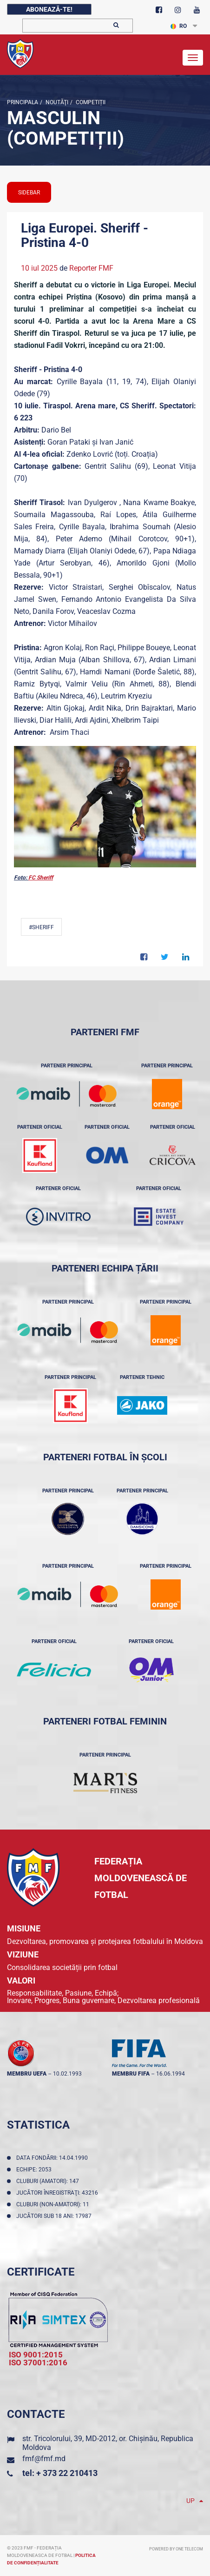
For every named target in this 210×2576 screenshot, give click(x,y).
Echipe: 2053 (35, 2169)
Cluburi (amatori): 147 (49, 2181)
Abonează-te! (49, 9)
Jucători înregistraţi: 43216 (58, 2193)
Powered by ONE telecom (176, 2549)
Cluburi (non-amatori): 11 (54, 2204)
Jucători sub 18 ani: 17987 (55, 2216)
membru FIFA (131, 2073)
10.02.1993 (67, 2073)
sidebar (29, 192)
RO (179, 26)
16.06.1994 (170, 2073)
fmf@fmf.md (44, 2458)
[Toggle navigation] (193, 58)
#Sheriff (41, 927)
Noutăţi (56, 102)
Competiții (89, 102)
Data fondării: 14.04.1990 (53, 2158)
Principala (22, 102)
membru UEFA (26, 2073)
